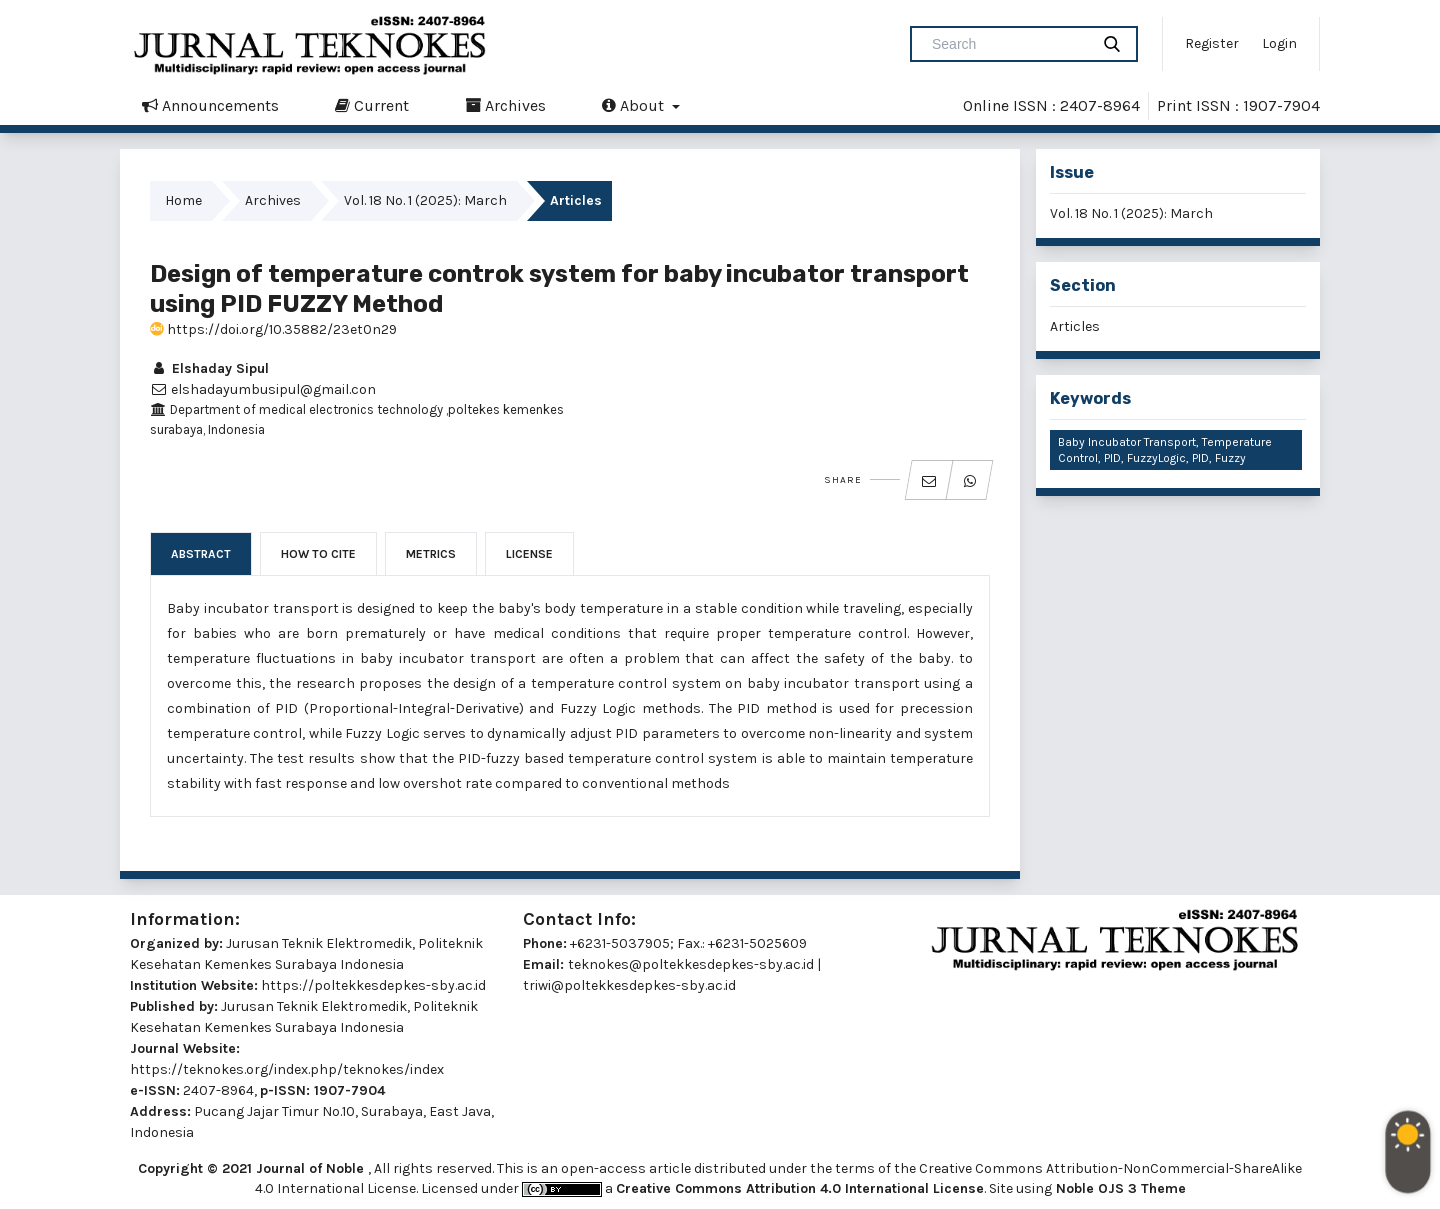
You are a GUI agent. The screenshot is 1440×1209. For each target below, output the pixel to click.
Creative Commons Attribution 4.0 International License (800, 1188)
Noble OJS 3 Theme (1119, 1188)
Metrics (431, 554)
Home (183, 200)
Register (1212, 43)
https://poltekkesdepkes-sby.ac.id (373, 985)
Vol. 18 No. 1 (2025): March (425, 200)
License (529, 554)
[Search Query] (1008, 44)
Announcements (210, 105)
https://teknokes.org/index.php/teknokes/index (287, 1069)
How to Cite (318, 554)
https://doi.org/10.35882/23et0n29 (273, 329)
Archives (505, 105)
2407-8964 (218, 1090)
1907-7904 (349, 1090)
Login (1279, 43)
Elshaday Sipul (209, 368)
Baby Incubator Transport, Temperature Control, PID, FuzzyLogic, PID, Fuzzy (1165, 450)
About (635, 105)
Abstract (201, 554)
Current (372, 105)
